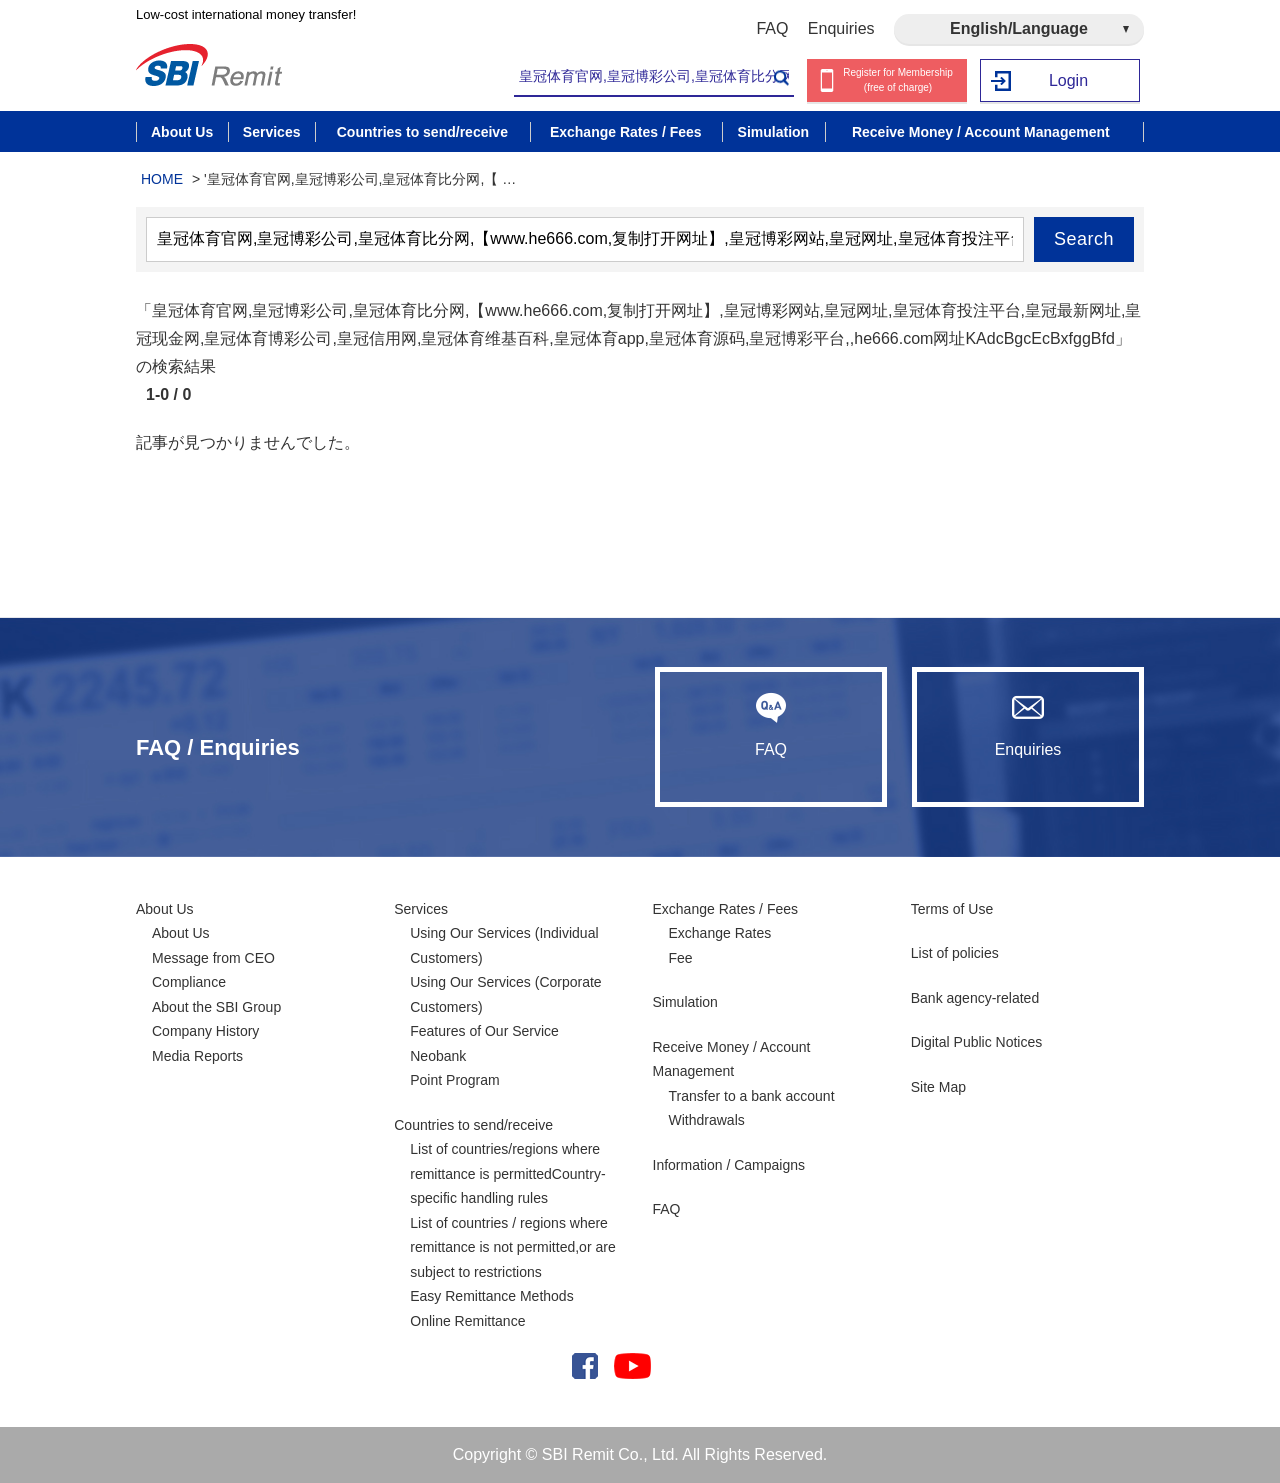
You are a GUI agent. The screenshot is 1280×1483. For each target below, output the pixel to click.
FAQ (772, 28)
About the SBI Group (216, 1007)
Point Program (454, 1080)
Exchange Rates (720, 933)
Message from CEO (213, 958)
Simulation (685, 1002)
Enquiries (841, 28)
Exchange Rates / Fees (726, 909)
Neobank (438, 1056)
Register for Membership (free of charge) (897, 80)
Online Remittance (467, 1321)
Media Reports (197, 1056)
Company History (205, 1031)
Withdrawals (707, 1120)
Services (421, 909)
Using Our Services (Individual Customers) (504, 945)
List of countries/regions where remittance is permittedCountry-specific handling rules (507, 1173)
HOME (162, 179)
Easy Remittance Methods (491, 1296)
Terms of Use (952, 909)
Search (1084, 239)
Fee (681, 958)
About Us (165, 909)
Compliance (189, 982)
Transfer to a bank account (752, 1096)
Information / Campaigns (729, 1165)
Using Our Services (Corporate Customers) (505, 994)
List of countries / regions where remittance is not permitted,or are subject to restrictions (512, 1247)
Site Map (938, 1087)
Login (1068, 80)
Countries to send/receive (473, 1125)
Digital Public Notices (977, 1042)
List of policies (955, 953)
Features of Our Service (484, 1031)
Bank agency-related (975, 998)
